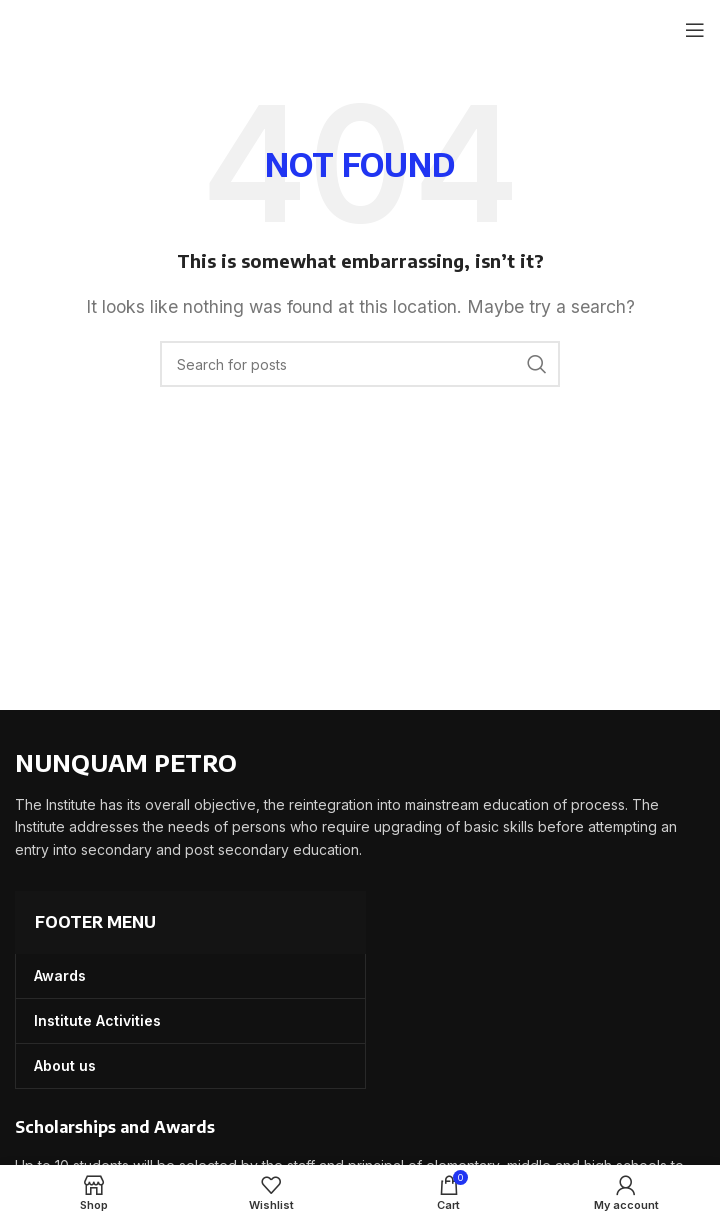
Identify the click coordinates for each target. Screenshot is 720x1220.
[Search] (360, 364)
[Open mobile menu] (695, 30)
